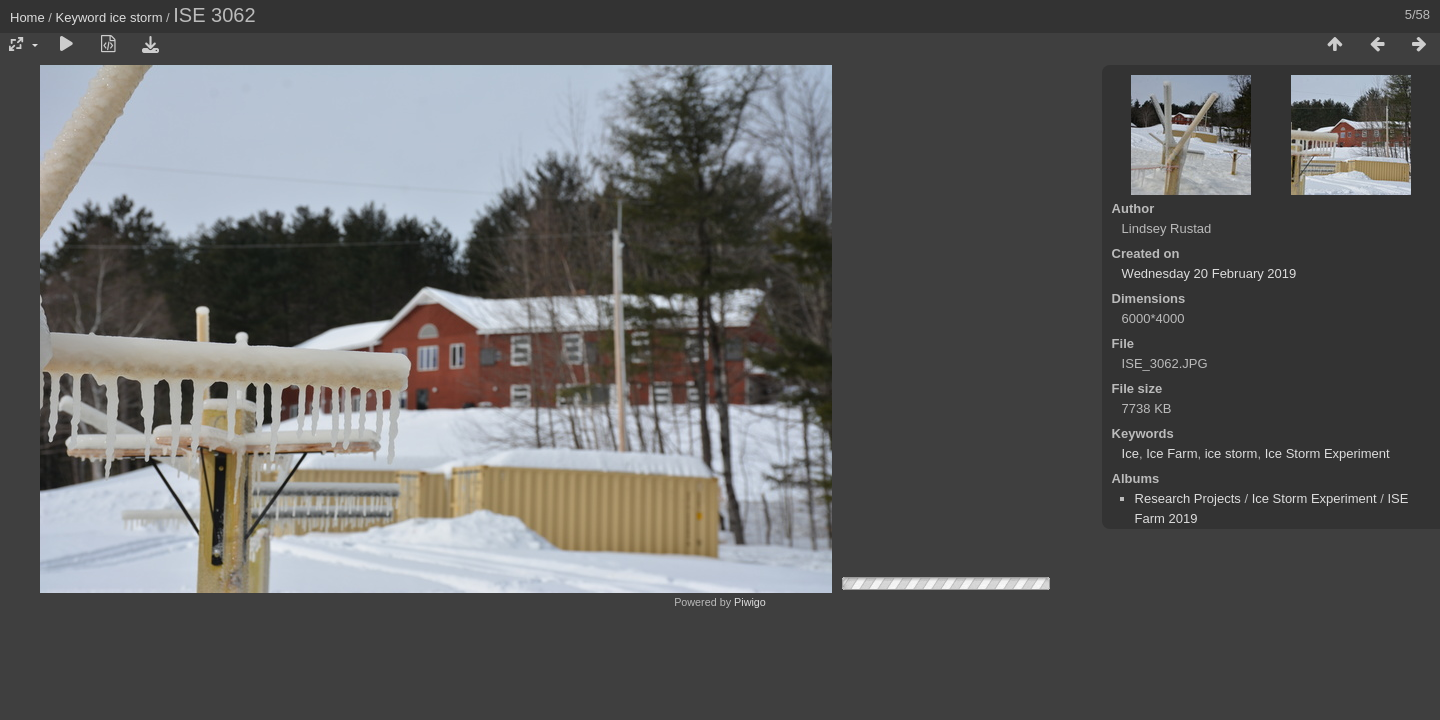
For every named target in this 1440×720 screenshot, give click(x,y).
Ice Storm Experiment (1327, 453)
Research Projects (1188, 498)
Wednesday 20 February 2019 (1209, 273)
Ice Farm (1171, 453)
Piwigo (750, 602)
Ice (1130, 453)
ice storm (136, 17)
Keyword (81, 17)
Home (27, 17)
